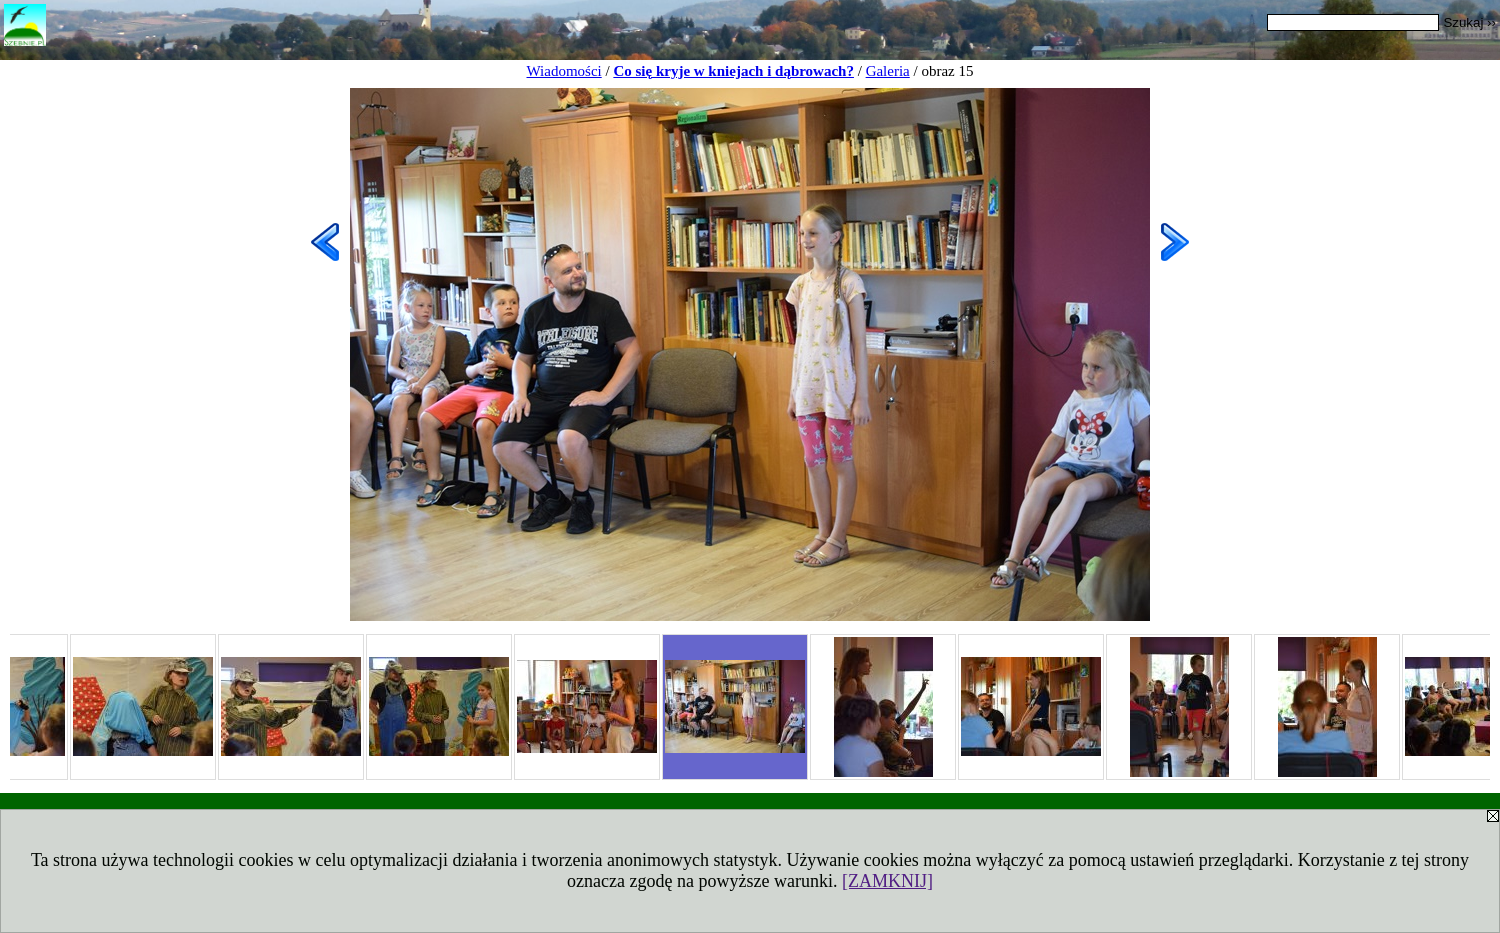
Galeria (888, 71)
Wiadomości (564, 71)
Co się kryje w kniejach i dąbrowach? (733, 71)
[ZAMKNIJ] (887, 881)
